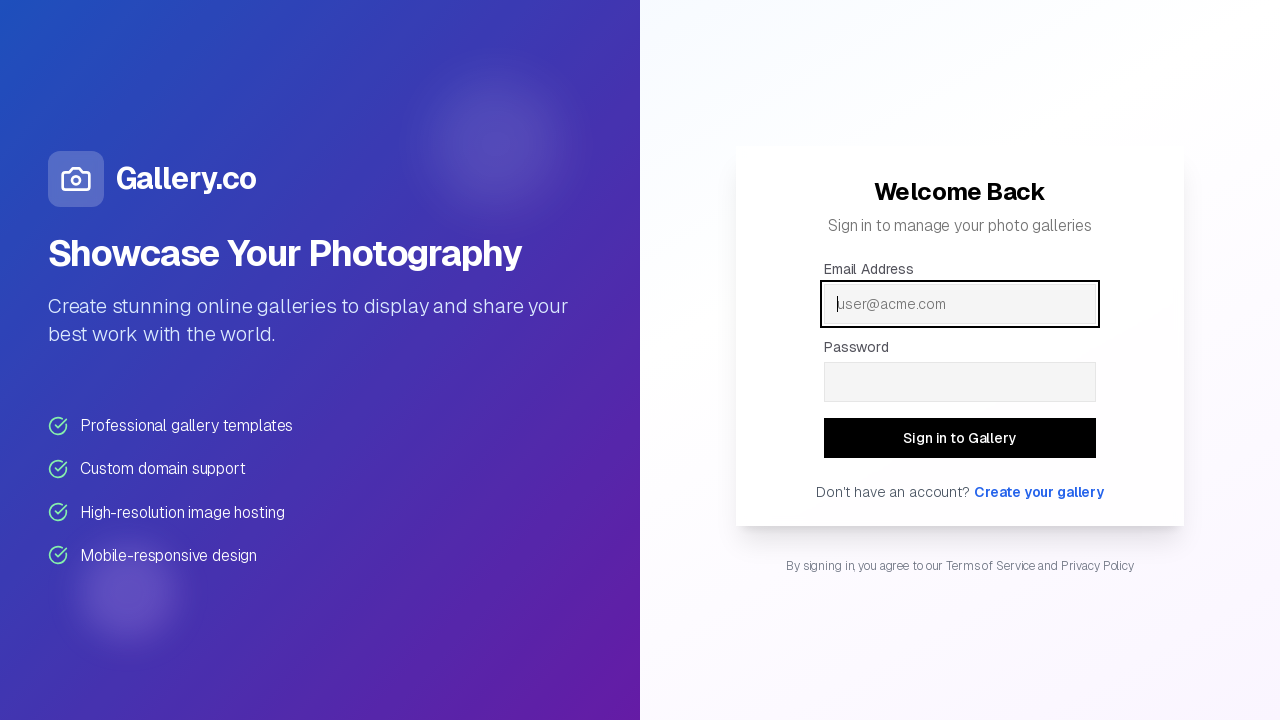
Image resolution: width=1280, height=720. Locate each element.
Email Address (869, 269)
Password (856, 347)
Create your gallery (1039, 492)
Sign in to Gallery (972, 443)
